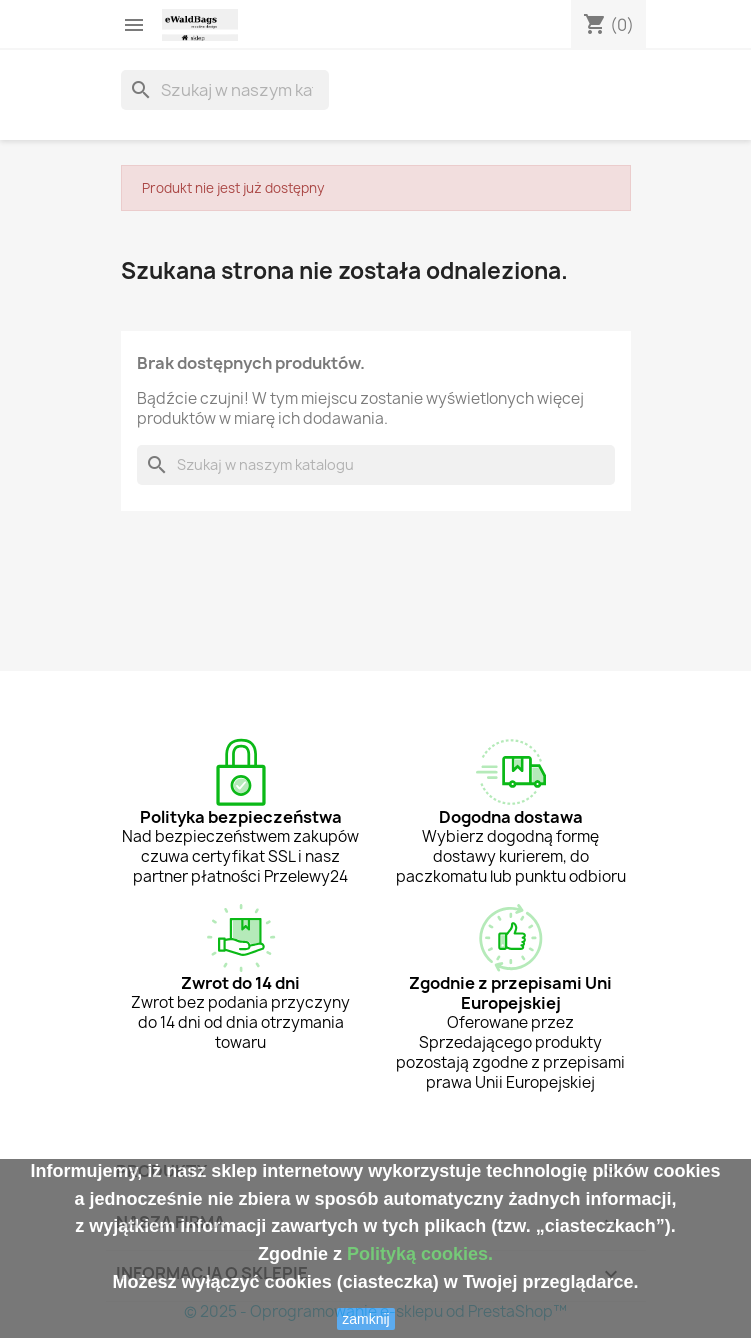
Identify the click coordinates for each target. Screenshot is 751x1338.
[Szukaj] (225, 90)
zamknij (365, 1319)
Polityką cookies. (420, 1254)
